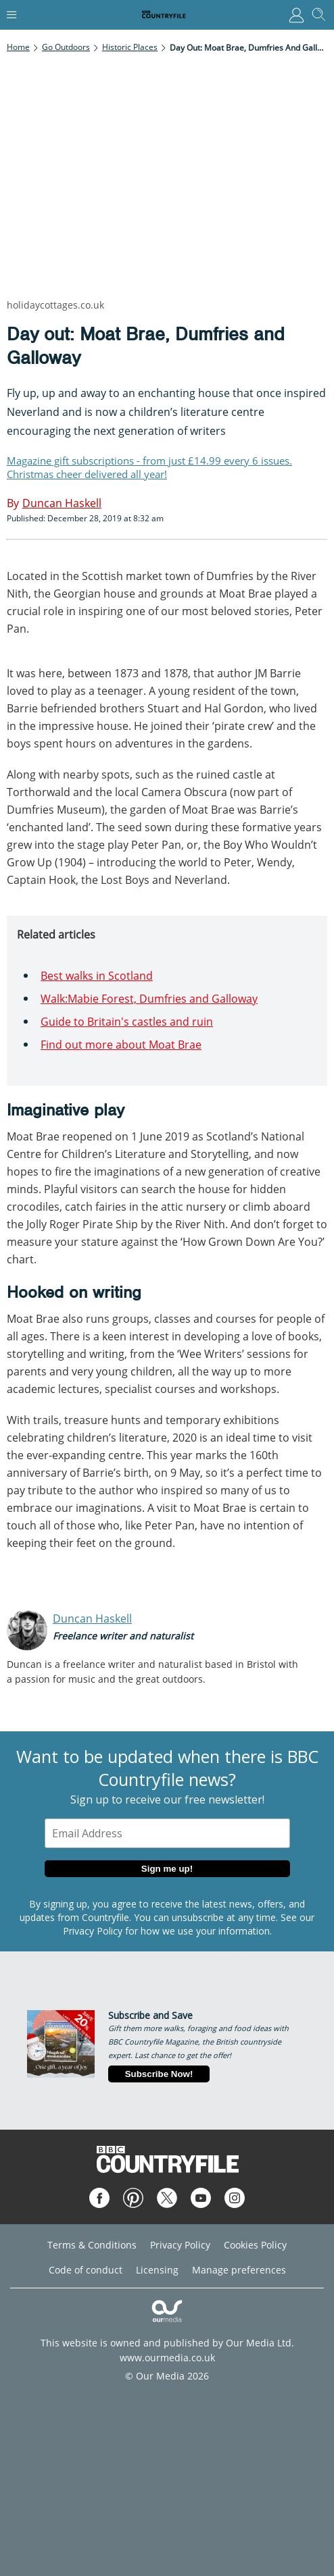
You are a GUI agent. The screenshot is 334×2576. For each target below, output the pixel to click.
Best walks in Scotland (97, 975)
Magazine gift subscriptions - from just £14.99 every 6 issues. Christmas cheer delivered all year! (149, 467)
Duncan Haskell (92, 1618)
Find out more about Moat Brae (121, 1044)
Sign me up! (167, 1869)
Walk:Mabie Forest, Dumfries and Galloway (149, 998)
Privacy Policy (92, 1930)
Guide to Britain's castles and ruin (127, 1021)
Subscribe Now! (159, 2074)
